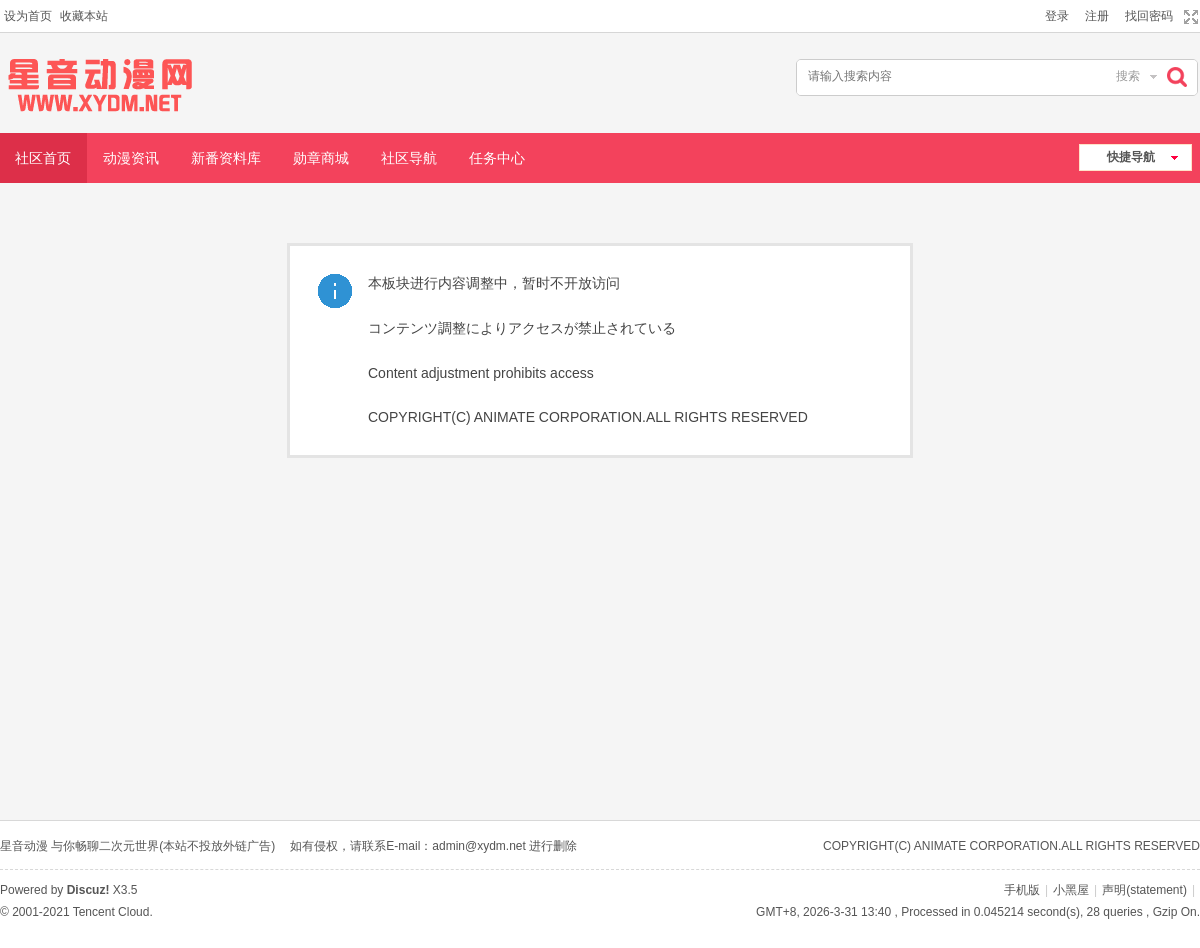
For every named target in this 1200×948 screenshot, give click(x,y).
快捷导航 (1131, 157)
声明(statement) (1144, 890)
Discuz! (88, 890)
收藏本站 (84, 16)
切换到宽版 (1188, 17)
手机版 (1022, 890)
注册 (1097, 16)
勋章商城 (321, 158)
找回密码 (1149, 16)
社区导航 (409, 158)
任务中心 (497, 158)
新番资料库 (226, 158)
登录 (1057, 16)
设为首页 (28, 16)
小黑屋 (1071, 890)
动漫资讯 (131, 158)
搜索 (1128, 76)
